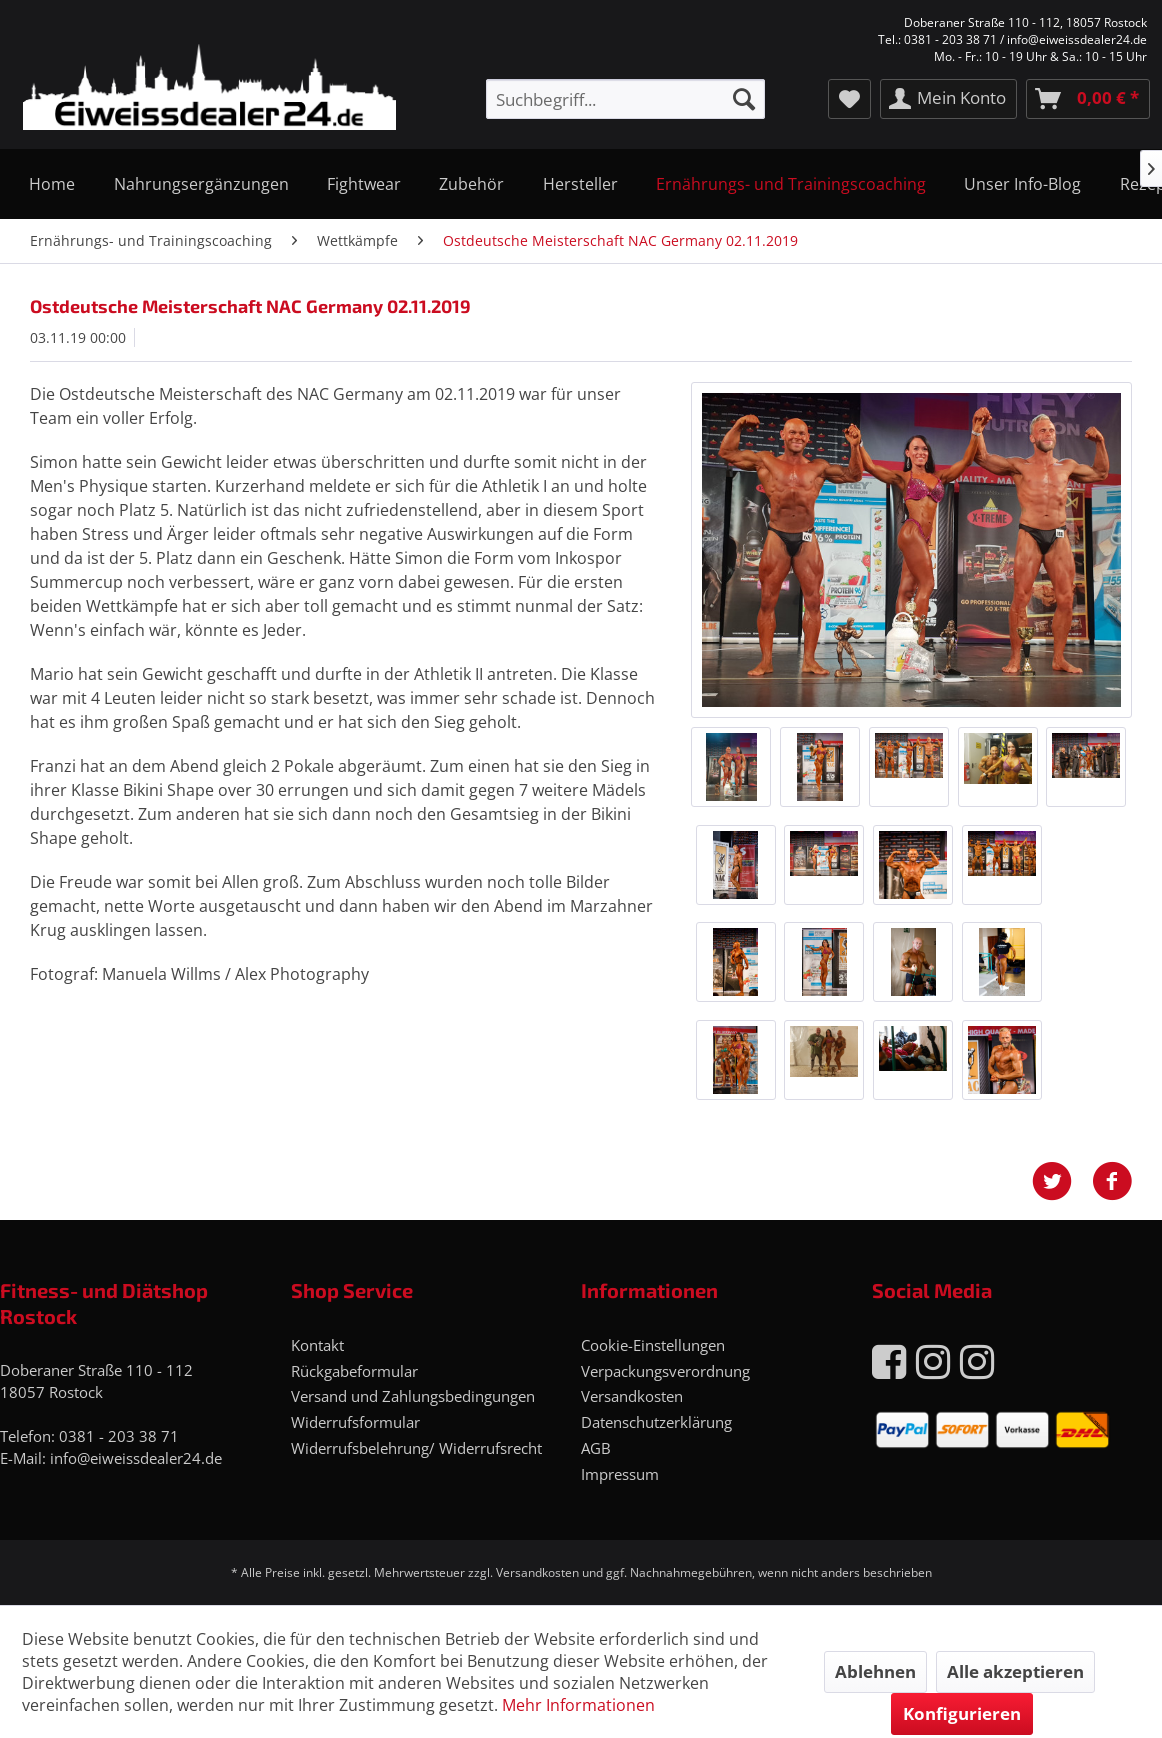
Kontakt (317, 1345)
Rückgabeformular (354, 1371)
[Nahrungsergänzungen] (200, 184)
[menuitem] (625, 99)
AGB (596, 1448)
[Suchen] (744, 99)
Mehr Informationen (578, 1705)
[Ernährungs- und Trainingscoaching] (791, 184)
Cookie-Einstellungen (653, 1345)
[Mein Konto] (948, 99)
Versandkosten (632, 1396)
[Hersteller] (580, 184)
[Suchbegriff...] (625, 99)
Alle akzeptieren (1015, 1671)
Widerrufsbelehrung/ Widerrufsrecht (416, 1448)
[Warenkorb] (1088, 99)
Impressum (620, 1474)
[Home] (52, 184)
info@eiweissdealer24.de (136, 1458)
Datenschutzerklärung (656, 1422)
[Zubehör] (471, 184)
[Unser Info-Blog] (1022, 184)
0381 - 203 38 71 (119, 1436)
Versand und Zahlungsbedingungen (413, 1396)
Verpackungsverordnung (665, 1371)
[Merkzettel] (849, 99)
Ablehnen (875, 1671)
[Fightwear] (364, 184)
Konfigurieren (962, 1713)
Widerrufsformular (355, 1422)
